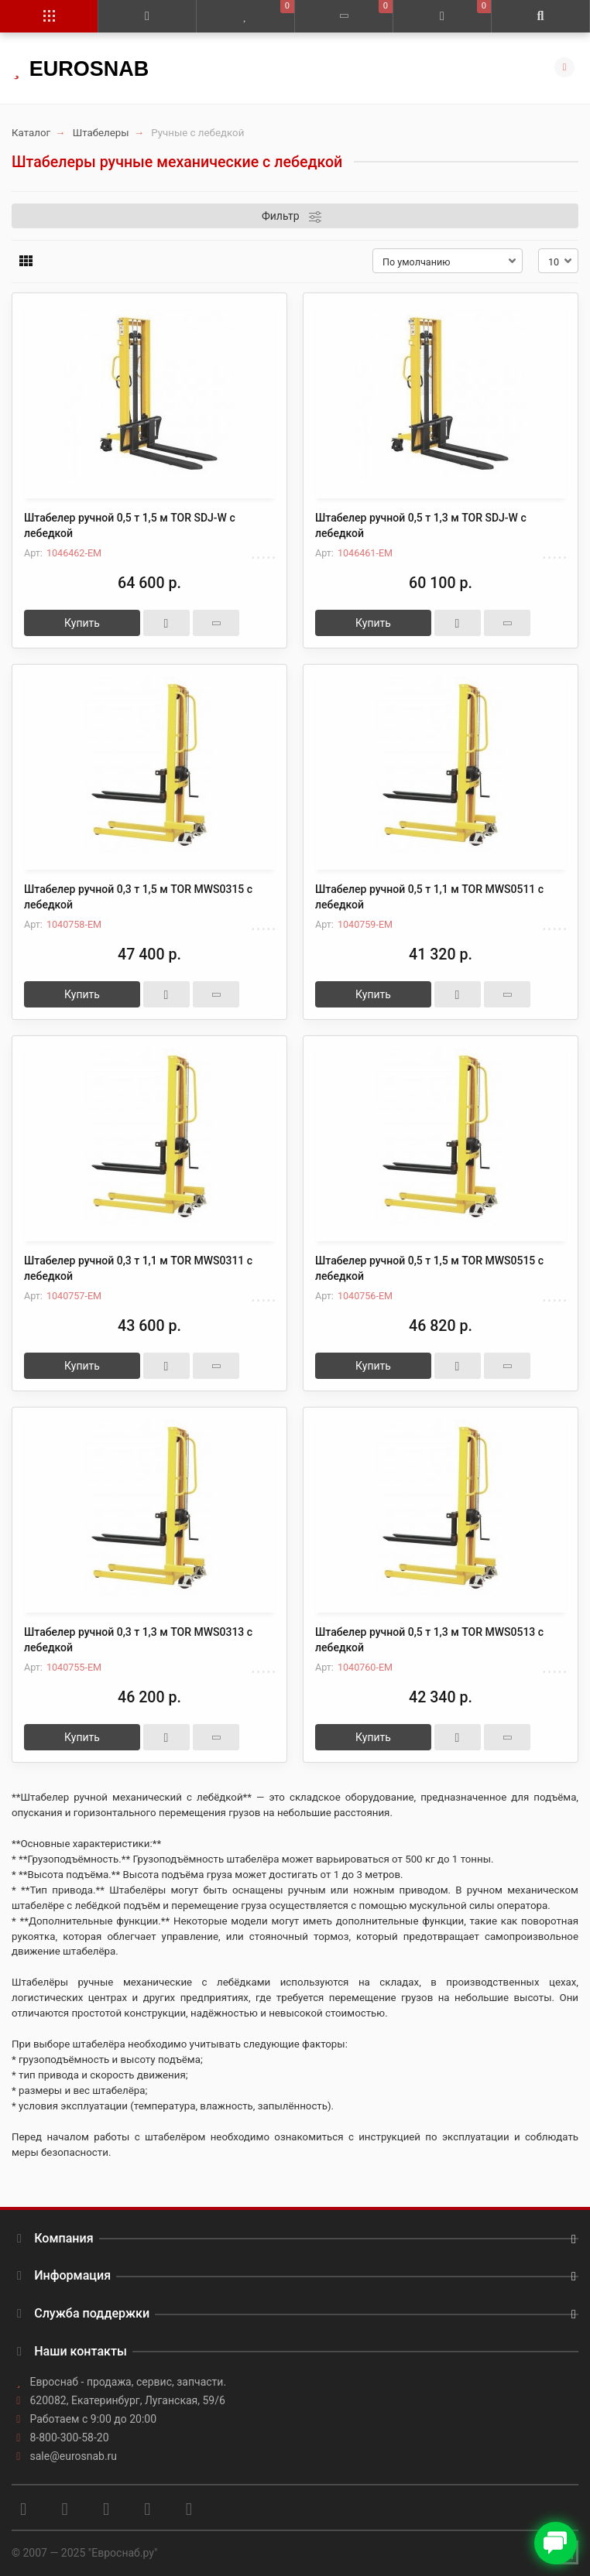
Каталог (31, 133)
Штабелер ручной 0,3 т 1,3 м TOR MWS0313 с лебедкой (138, 1640)
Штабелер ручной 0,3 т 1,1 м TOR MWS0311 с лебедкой (138, 1268)
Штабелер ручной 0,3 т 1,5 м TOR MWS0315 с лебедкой (138, 897)
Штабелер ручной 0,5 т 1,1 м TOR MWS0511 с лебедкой (429, 897)
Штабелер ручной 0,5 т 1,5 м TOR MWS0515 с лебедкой (429, 1268)
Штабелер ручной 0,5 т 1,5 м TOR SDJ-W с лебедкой (129, 525)
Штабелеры (101, 133)
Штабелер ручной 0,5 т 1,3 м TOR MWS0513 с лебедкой (429, 1640)
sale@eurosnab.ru (74, 2456)
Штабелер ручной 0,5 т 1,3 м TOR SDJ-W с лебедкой (421, 525)
